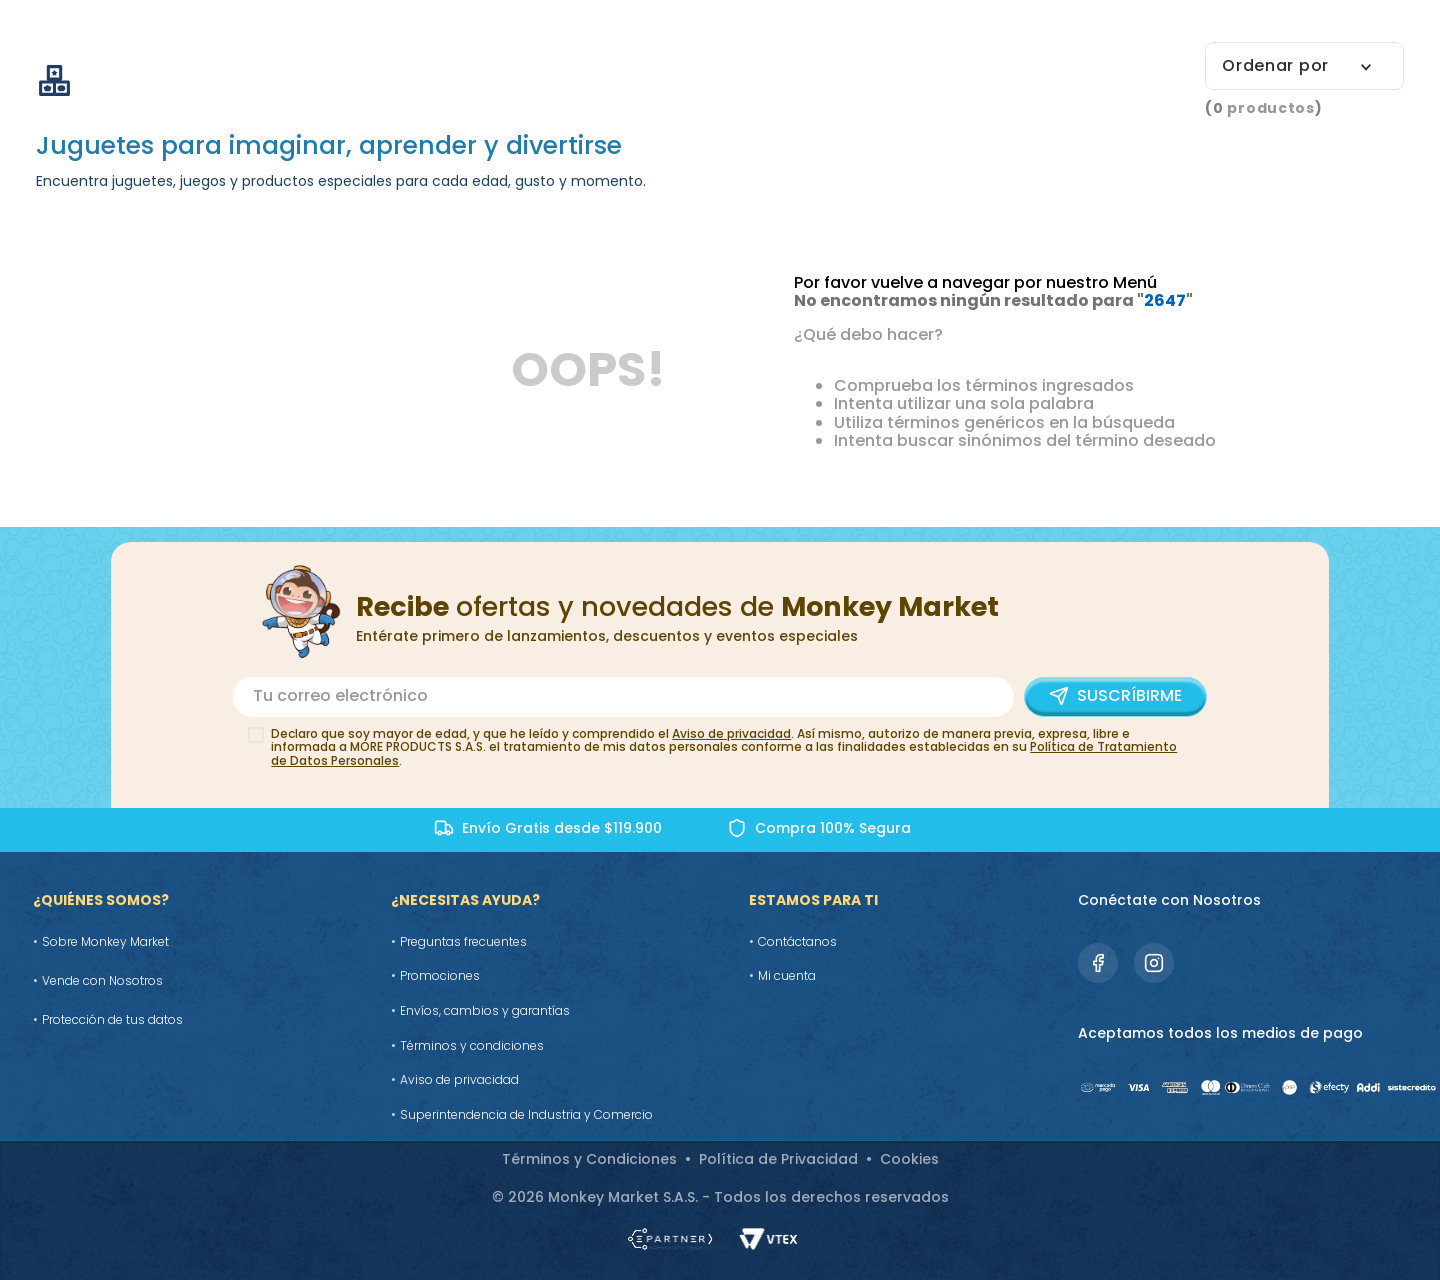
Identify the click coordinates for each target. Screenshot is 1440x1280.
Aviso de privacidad (731, 733)
